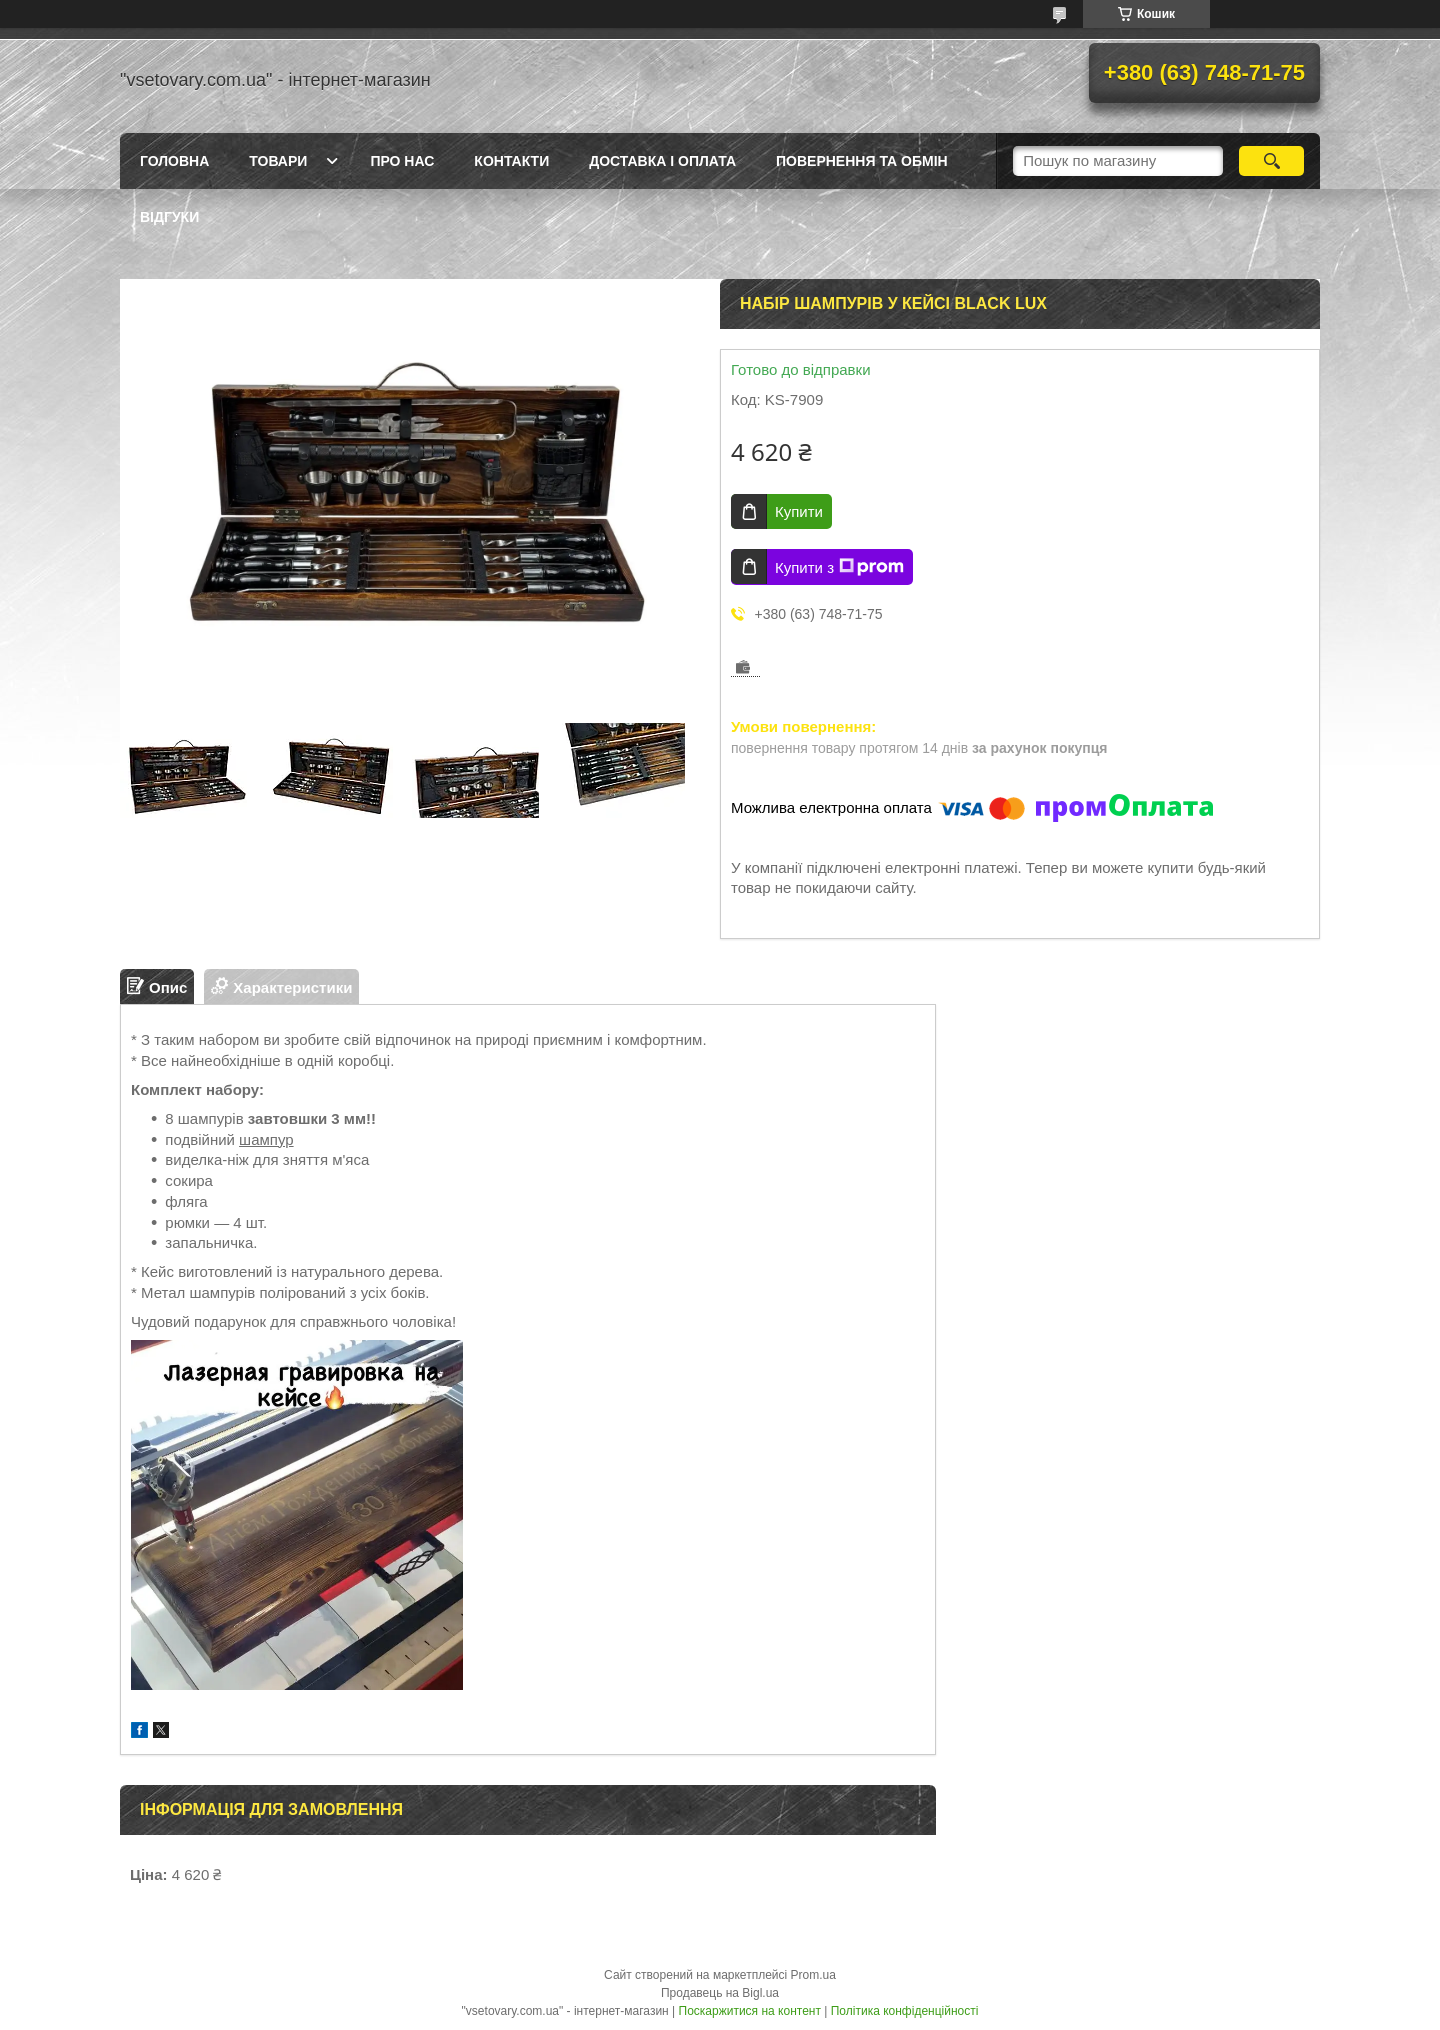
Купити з (839, 567)
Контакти (511, 161)
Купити (799, 511)
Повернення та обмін (862, 161)
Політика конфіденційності (905, 2011)
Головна (174, 161)
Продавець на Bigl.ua (720, 1993)
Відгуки (169, 217)
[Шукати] (1271, 161)
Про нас (402, 161)
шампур (266, 1139)
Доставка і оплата (662, 161)
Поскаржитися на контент (750, 2011)
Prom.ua (813, 1975)
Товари (278, 161)
